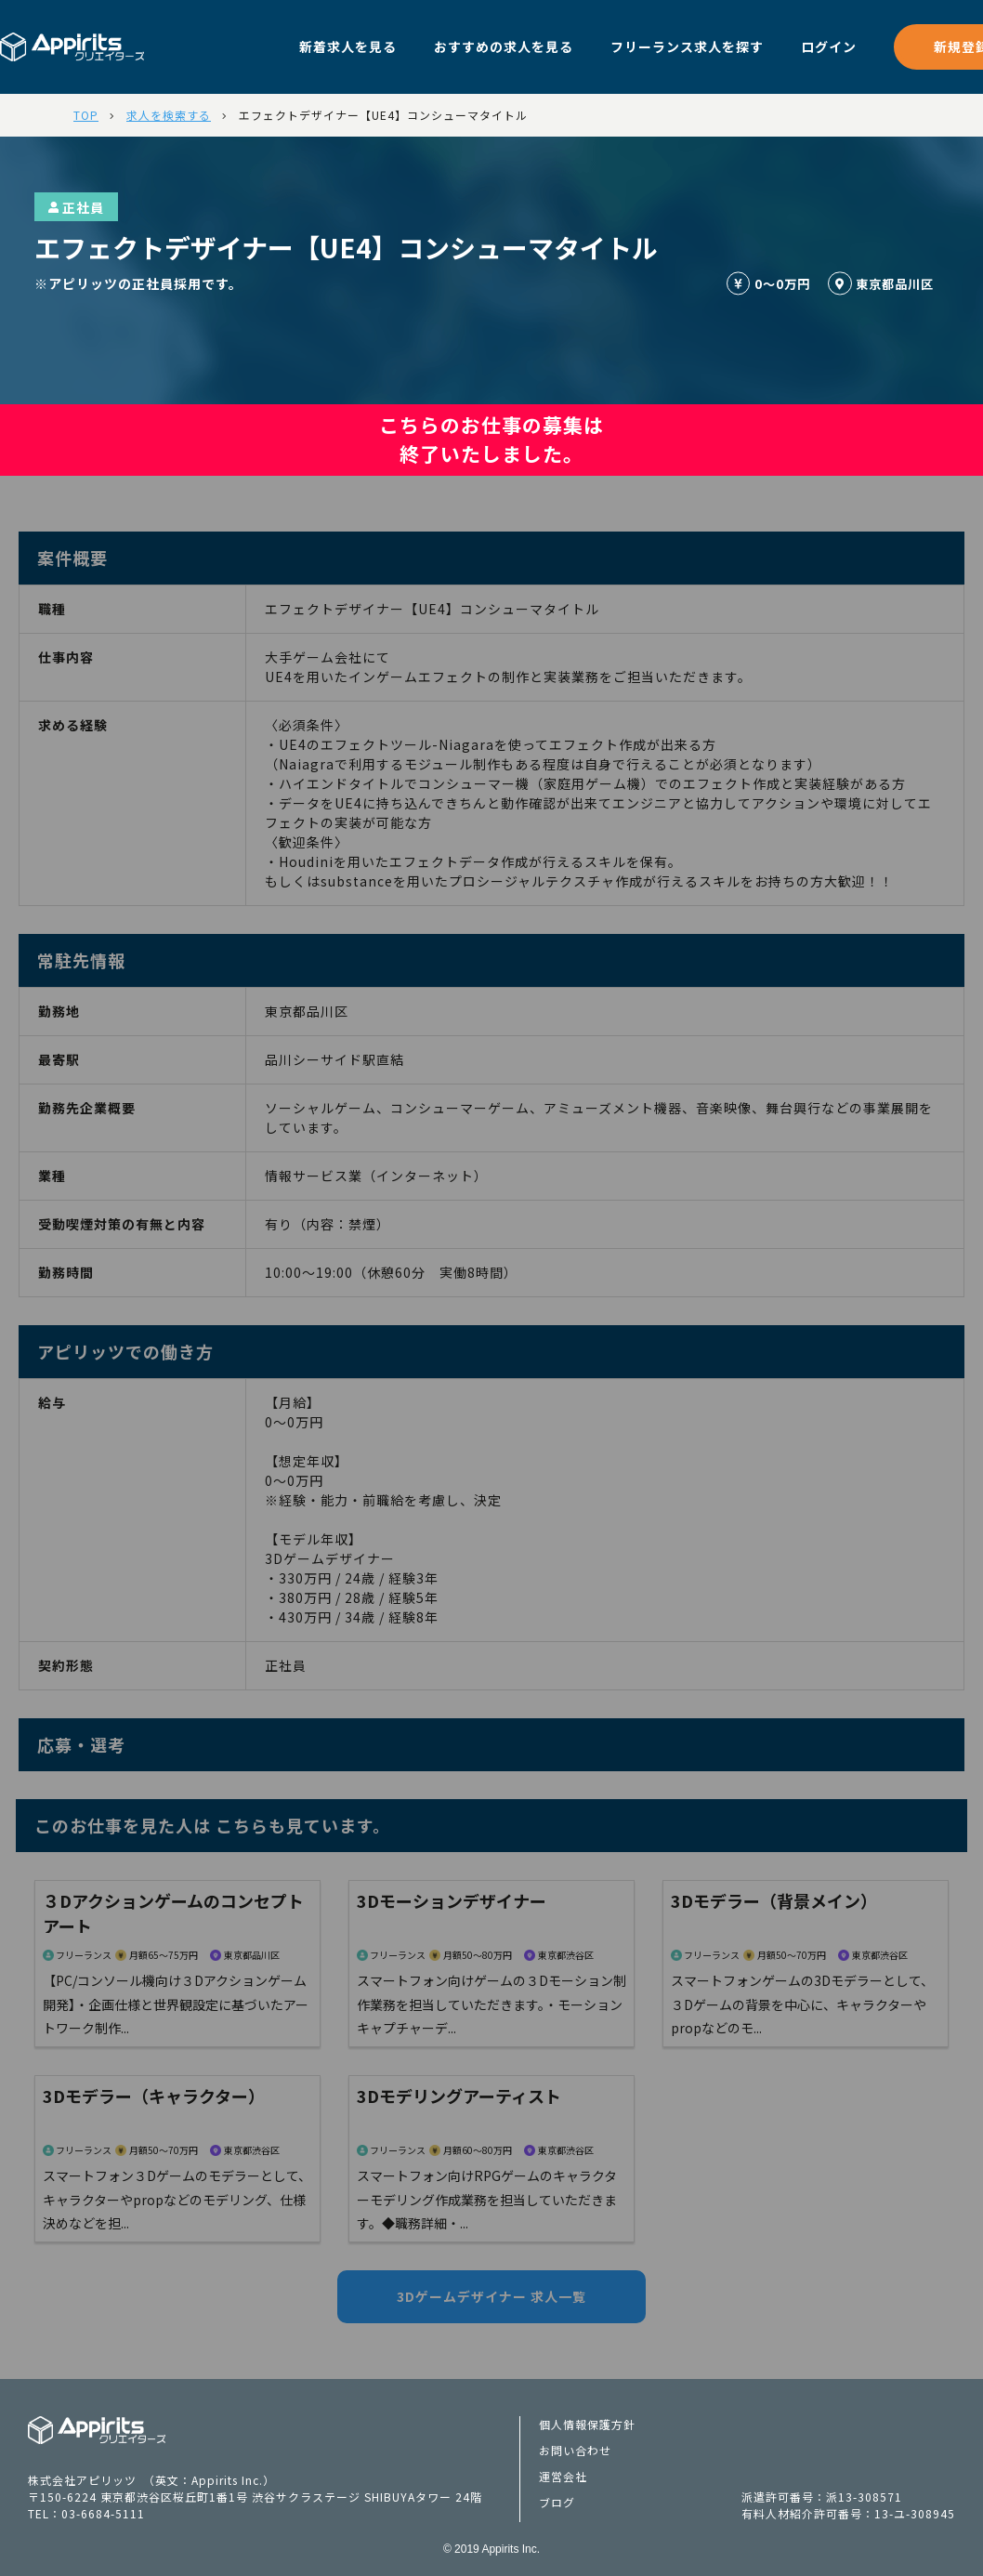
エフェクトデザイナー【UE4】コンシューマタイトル (383, 115)
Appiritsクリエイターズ (97, 2430)
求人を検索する (168, 115)
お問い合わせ (575, 2450)
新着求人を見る (348, 46)
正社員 (76, 207)
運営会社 (563, 2476)
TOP (85, 115)
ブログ (557, 2502)
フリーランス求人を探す (687, 46)
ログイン (829, 46)
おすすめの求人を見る (503, 46)
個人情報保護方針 (587, 2424)
